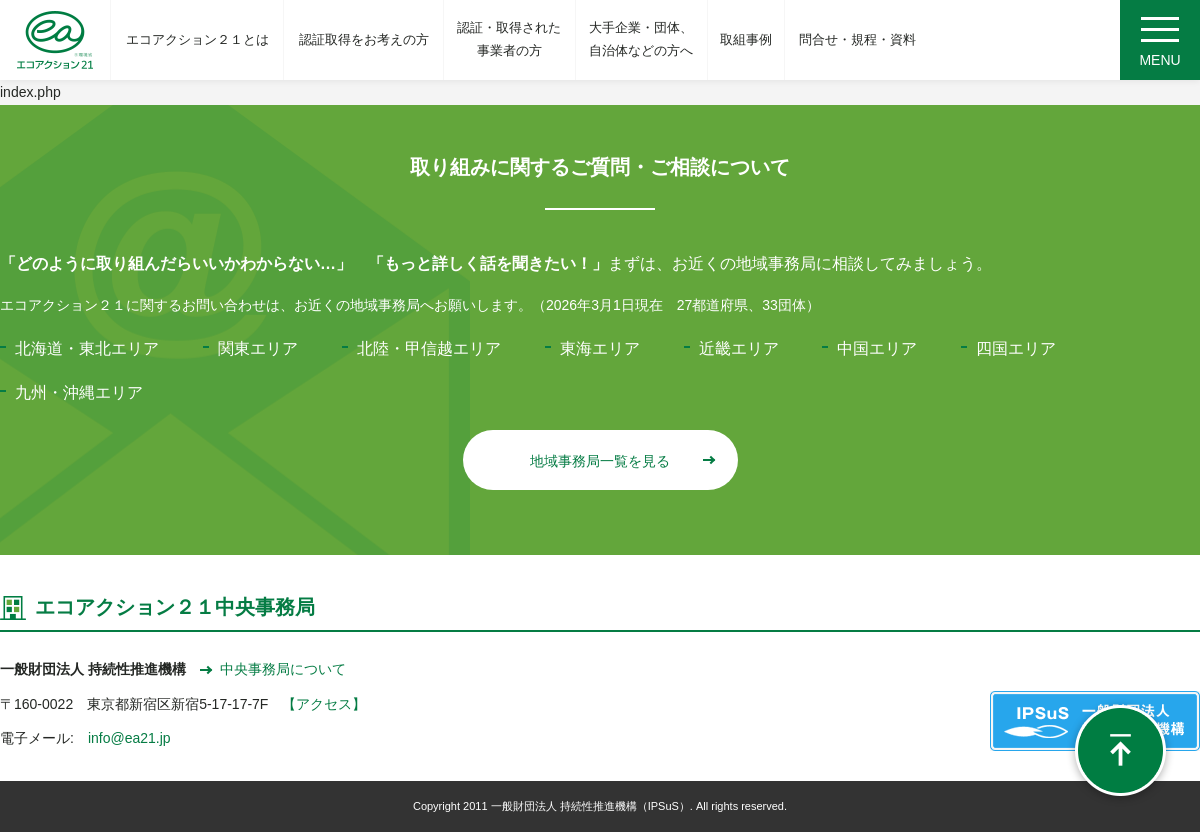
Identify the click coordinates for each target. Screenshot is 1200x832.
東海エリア (600, 348)
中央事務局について (273, 669)
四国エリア (1016, 348)
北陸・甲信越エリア (429, 348)
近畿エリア (739, 348)
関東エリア (258, 348)
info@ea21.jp (129, 738)
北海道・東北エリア (87, 348)
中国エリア (877, 348)
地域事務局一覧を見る (621, 461)
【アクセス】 (324, 704)
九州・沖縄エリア (79, 392)
